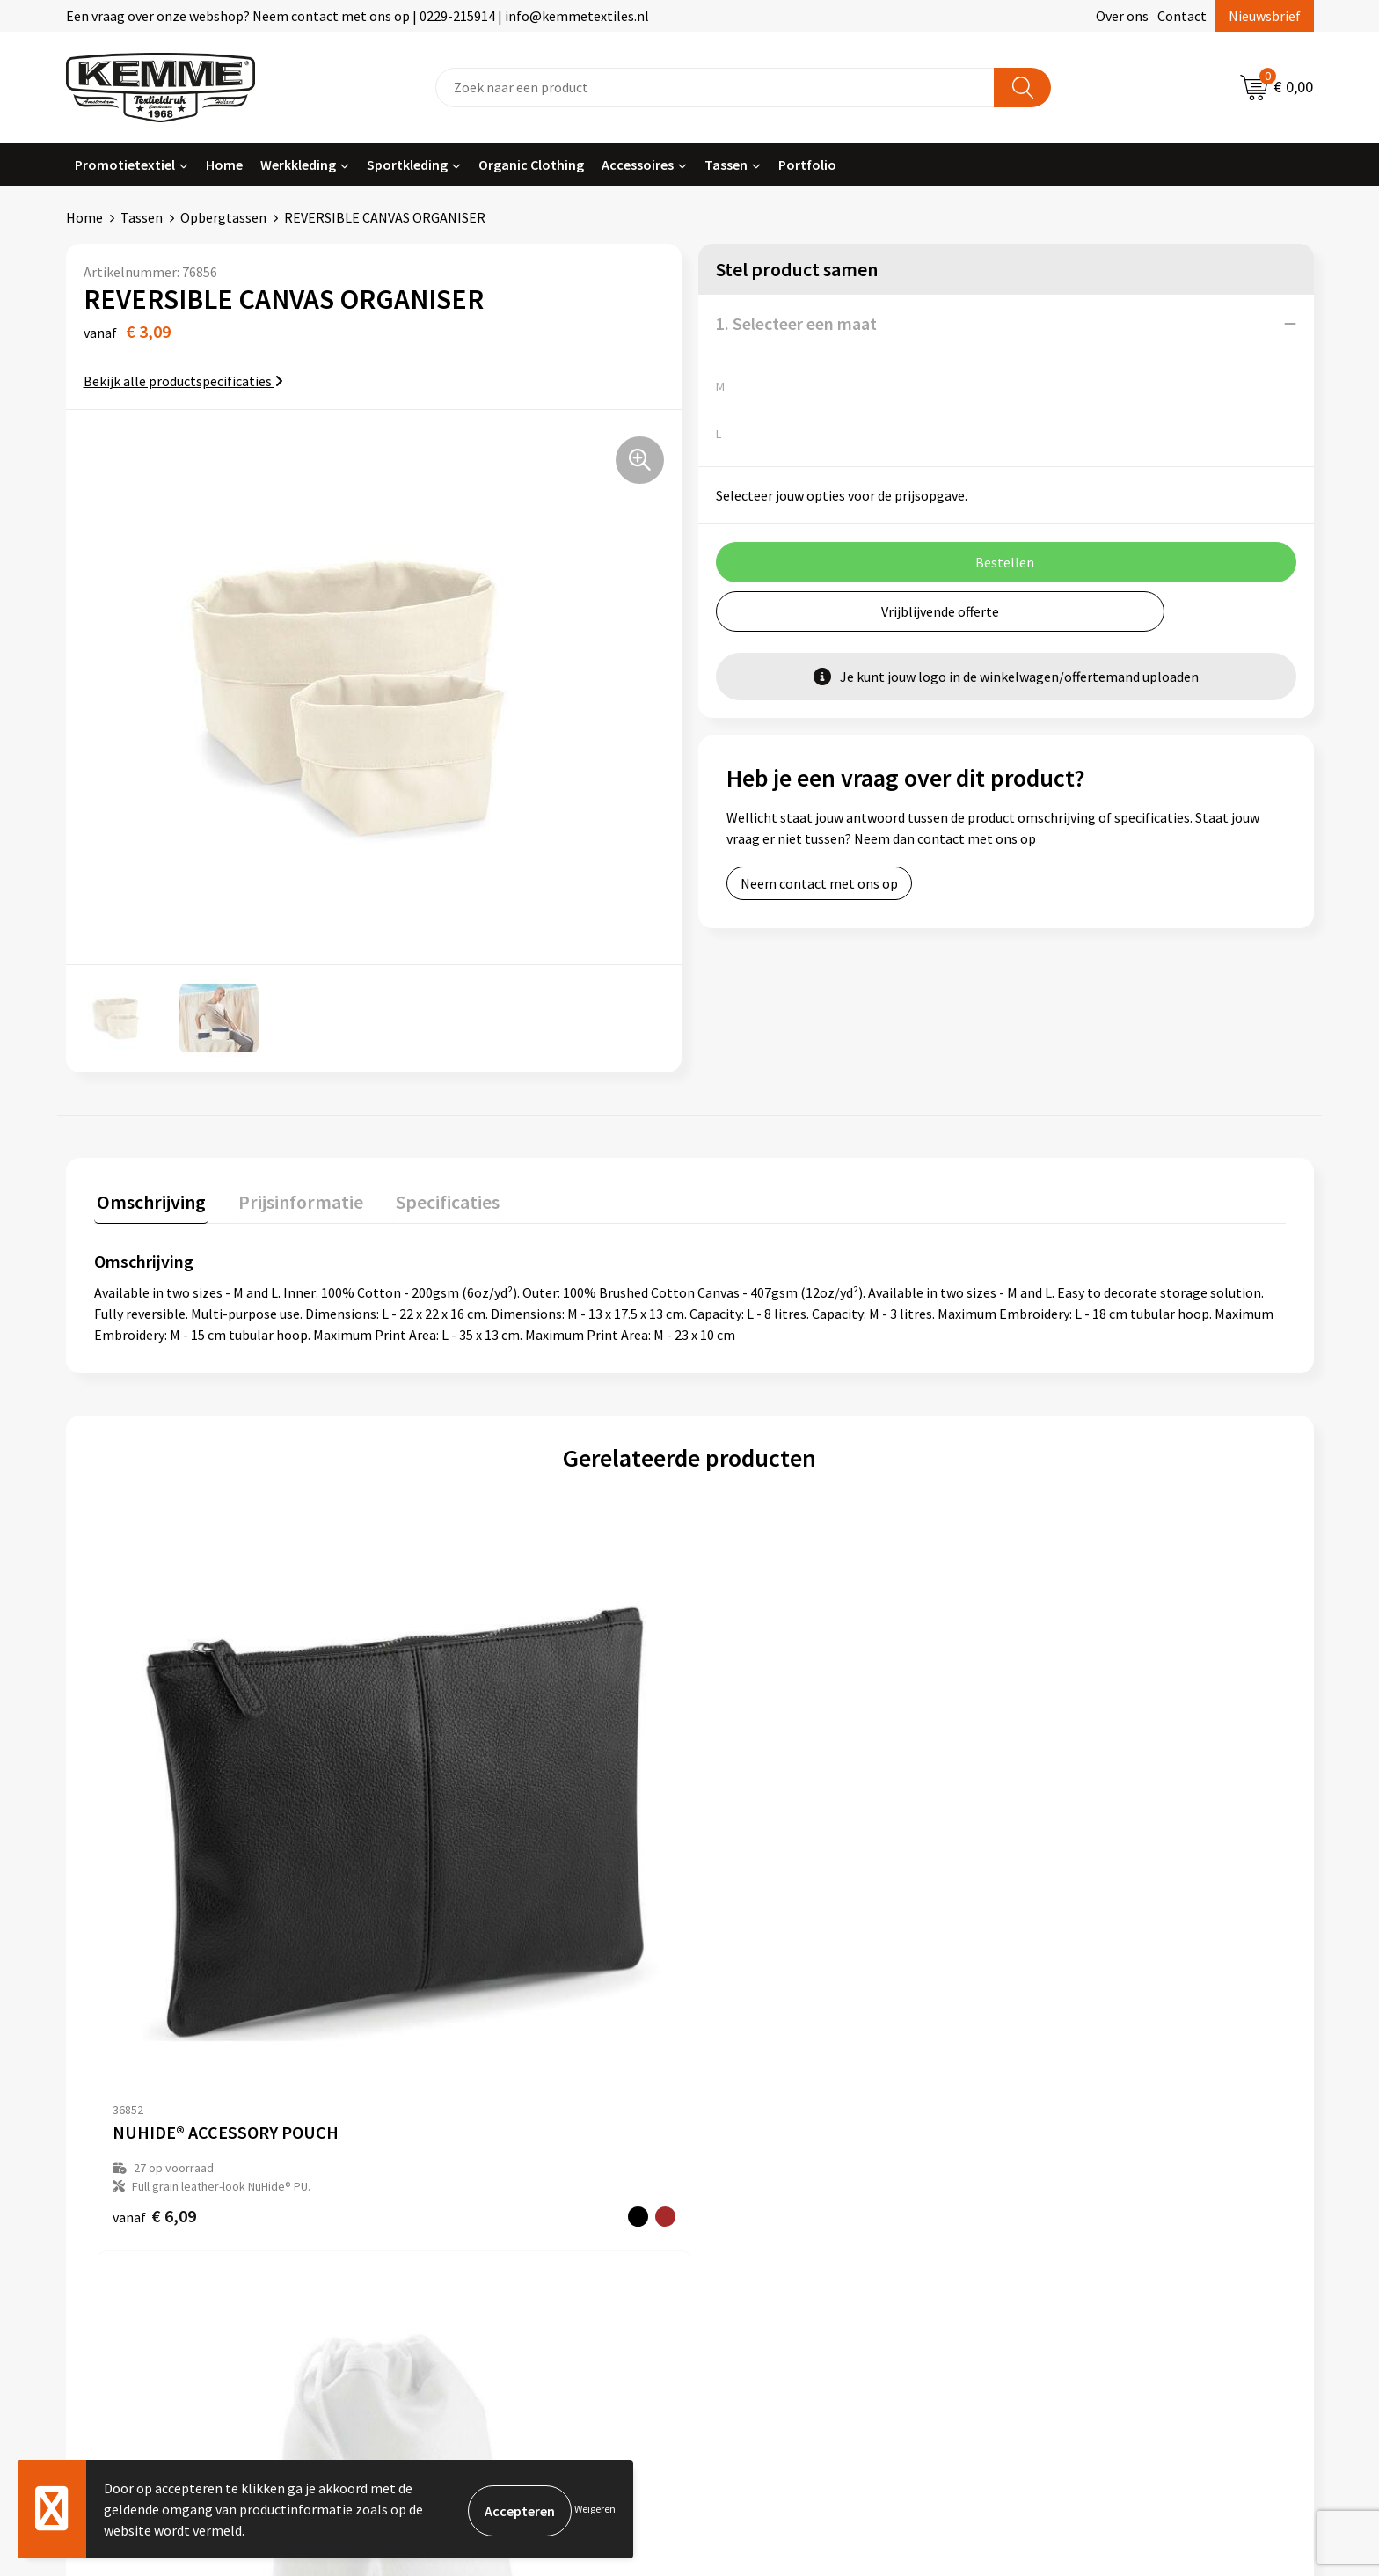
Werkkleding (298, 164)
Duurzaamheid (445, 2180)
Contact (1182, 16)
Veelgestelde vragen (463, 2154)
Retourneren (750, 2154)
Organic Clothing (531, 164)
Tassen (726, 164)
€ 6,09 (154, 1910)
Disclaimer (1053, 2180)
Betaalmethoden (763, 2126)
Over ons (1122, 16)
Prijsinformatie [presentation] (292, 1199)
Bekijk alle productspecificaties (183, 381)
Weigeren (595, 2508)
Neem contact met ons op (819, 883)
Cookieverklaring (1072, 2126)
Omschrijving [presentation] (148, 1199)
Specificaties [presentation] (433, 1199)
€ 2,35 (750, 1910)
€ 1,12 (451, 1910)
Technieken (436, 2206)
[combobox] (715, 87)
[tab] (148, 1203)
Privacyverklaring (1073, 2154)
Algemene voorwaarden (1092, 2100)
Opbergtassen (223, 217)
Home (224, 164)
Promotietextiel (125, 164)
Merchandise (440, 2234)
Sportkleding (407, 164)
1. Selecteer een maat (796, 323)
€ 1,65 (1048, 1910)
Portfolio (807, 164)
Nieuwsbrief (1265, 16)
